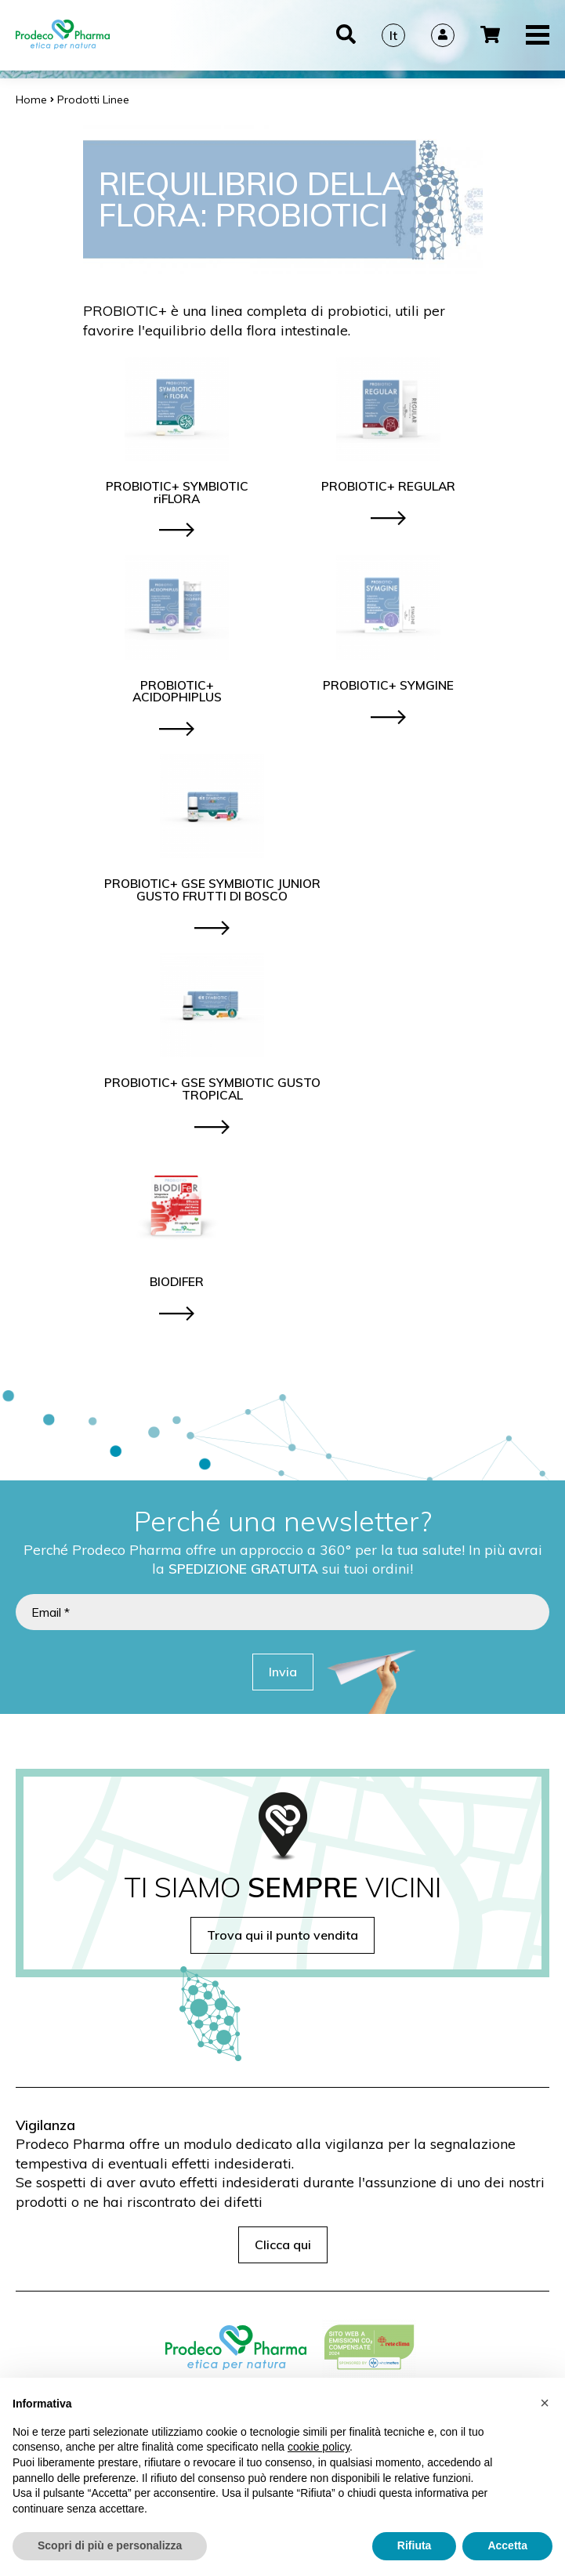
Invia (283, 1671)
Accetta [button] (507, 2546)
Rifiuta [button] (414, 2546)
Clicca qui (283, 2244)
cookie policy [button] (319, 2447)
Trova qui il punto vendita (282, 1935)
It (393, 35)
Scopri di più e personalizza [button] (110, 2546)
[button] (544, 2403)
